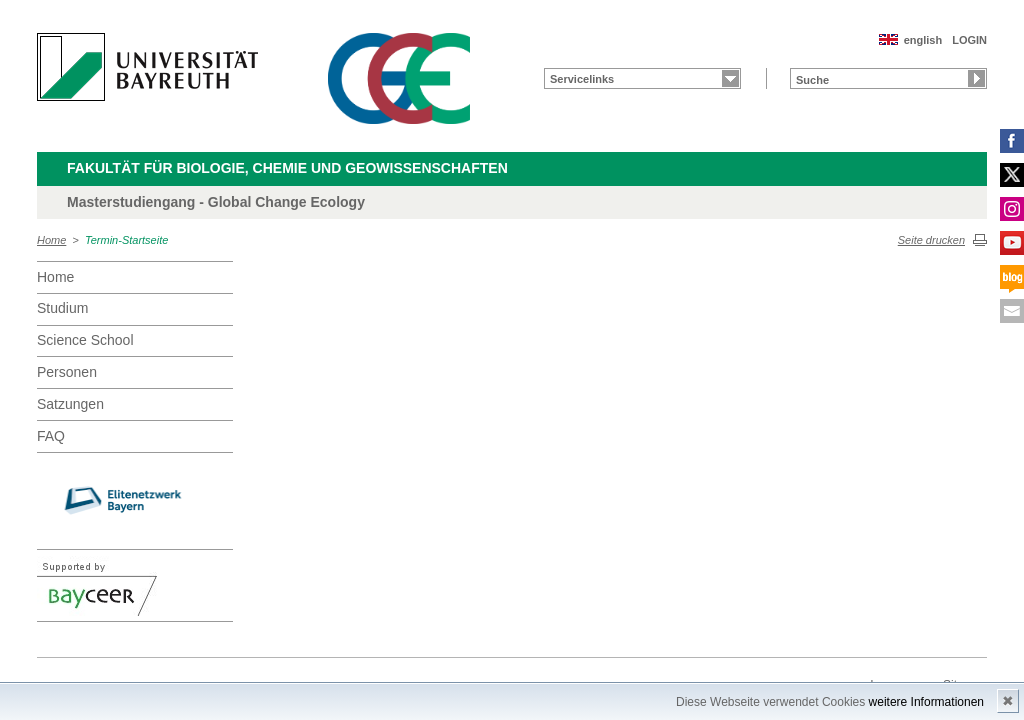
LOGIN (969, 40)
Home (51, 240)
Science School (85, 340)
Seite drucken (931, 240)
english (923, 40)
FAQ (51, 436)
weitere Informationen (926, 702)
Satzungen (70, 404)
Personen (67, 372)
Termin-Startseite (126, 240)
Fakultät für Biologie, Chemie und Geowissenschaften (287, 168)
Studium (62, 308)
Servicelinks (582, 79)
